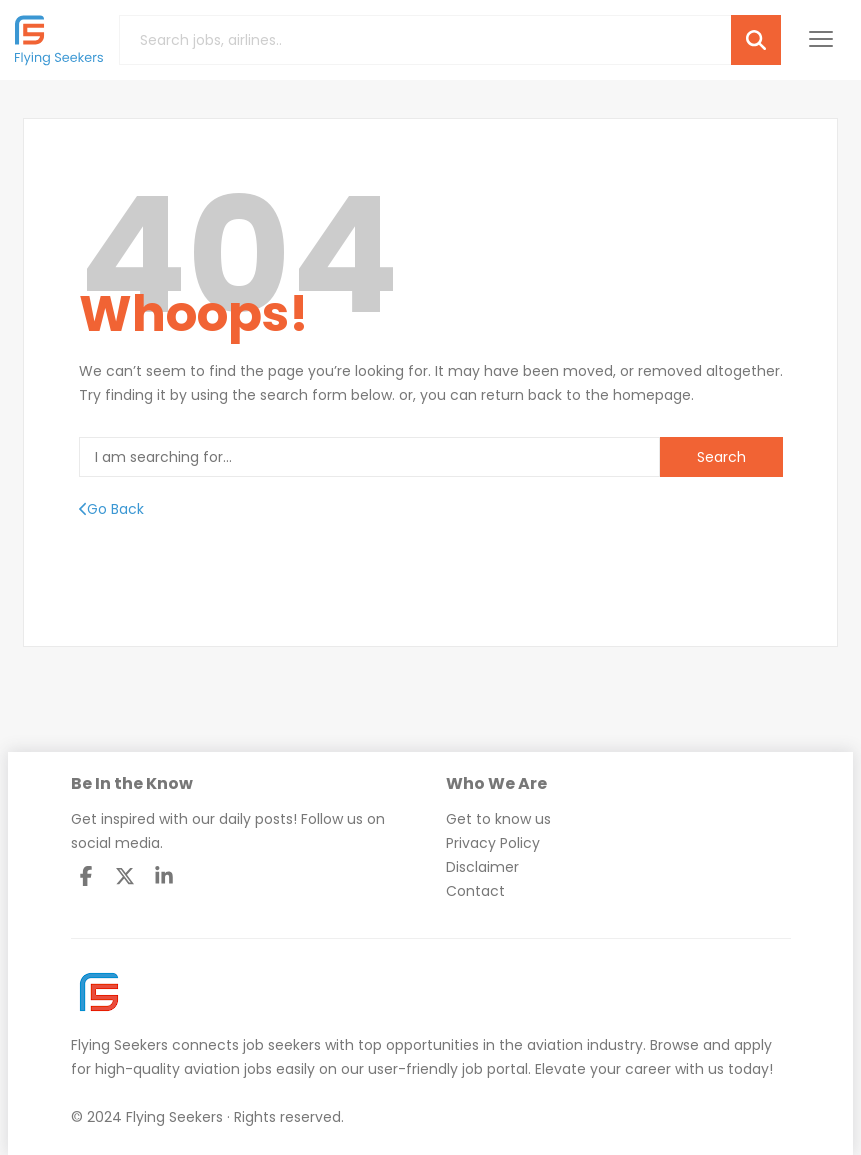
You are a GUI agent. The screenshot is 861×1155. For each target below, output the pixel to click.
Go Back (112, 509)
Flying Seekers (119, 1045)
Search (721, 457)
